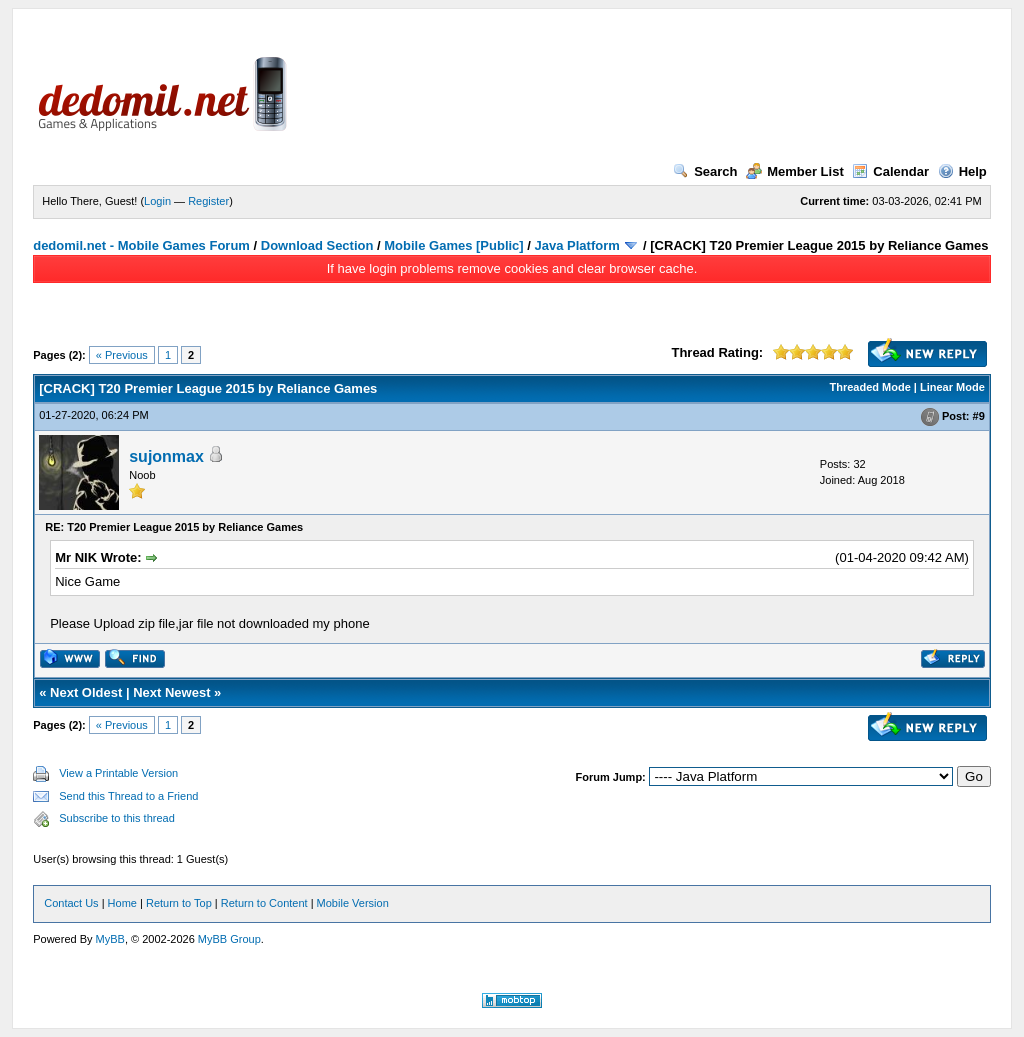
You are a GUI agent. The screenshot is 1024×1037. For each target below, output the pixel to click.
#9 (979, 416)
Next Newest (171, 692)
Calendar (890, 171)
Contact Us (71, 903)
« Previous (122, 355)
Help (962, 171)
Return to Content (264, 903)
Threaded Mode (870, 387)
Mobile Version (353, 903)
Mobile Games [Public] (453, 245)
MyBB (110, 939)
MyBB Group (229, 939)
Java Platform (577, 245)
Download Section (317, 245)
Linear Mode (952, 387)
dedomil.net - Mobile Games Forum (141, 245)
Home (122, 903)
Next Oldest (86, 692)
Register (208, 201)
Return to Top (179, 903)
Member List (795, 171)
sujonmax (166, 456)
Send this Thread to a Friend (128, 796)
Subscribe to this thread (117, 818)
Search (705, 171)
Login (157, 201)
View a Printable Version (118, 773)
